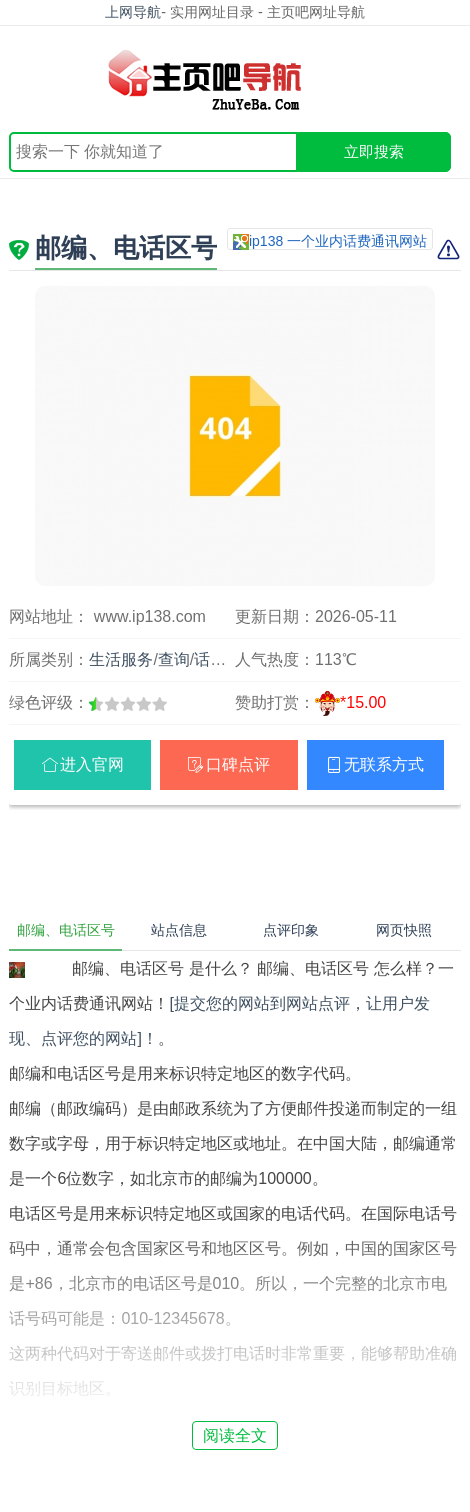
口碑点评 (238, 764)
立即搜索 (374, 151)
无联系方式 (384, 764)
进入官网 (92, 764)
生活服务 (121, 659)
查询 (174, 659)
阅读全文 (235, 1435)
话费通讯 (226, 659)
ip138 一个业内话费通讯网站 (338, 241)
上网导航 (133, 12)
